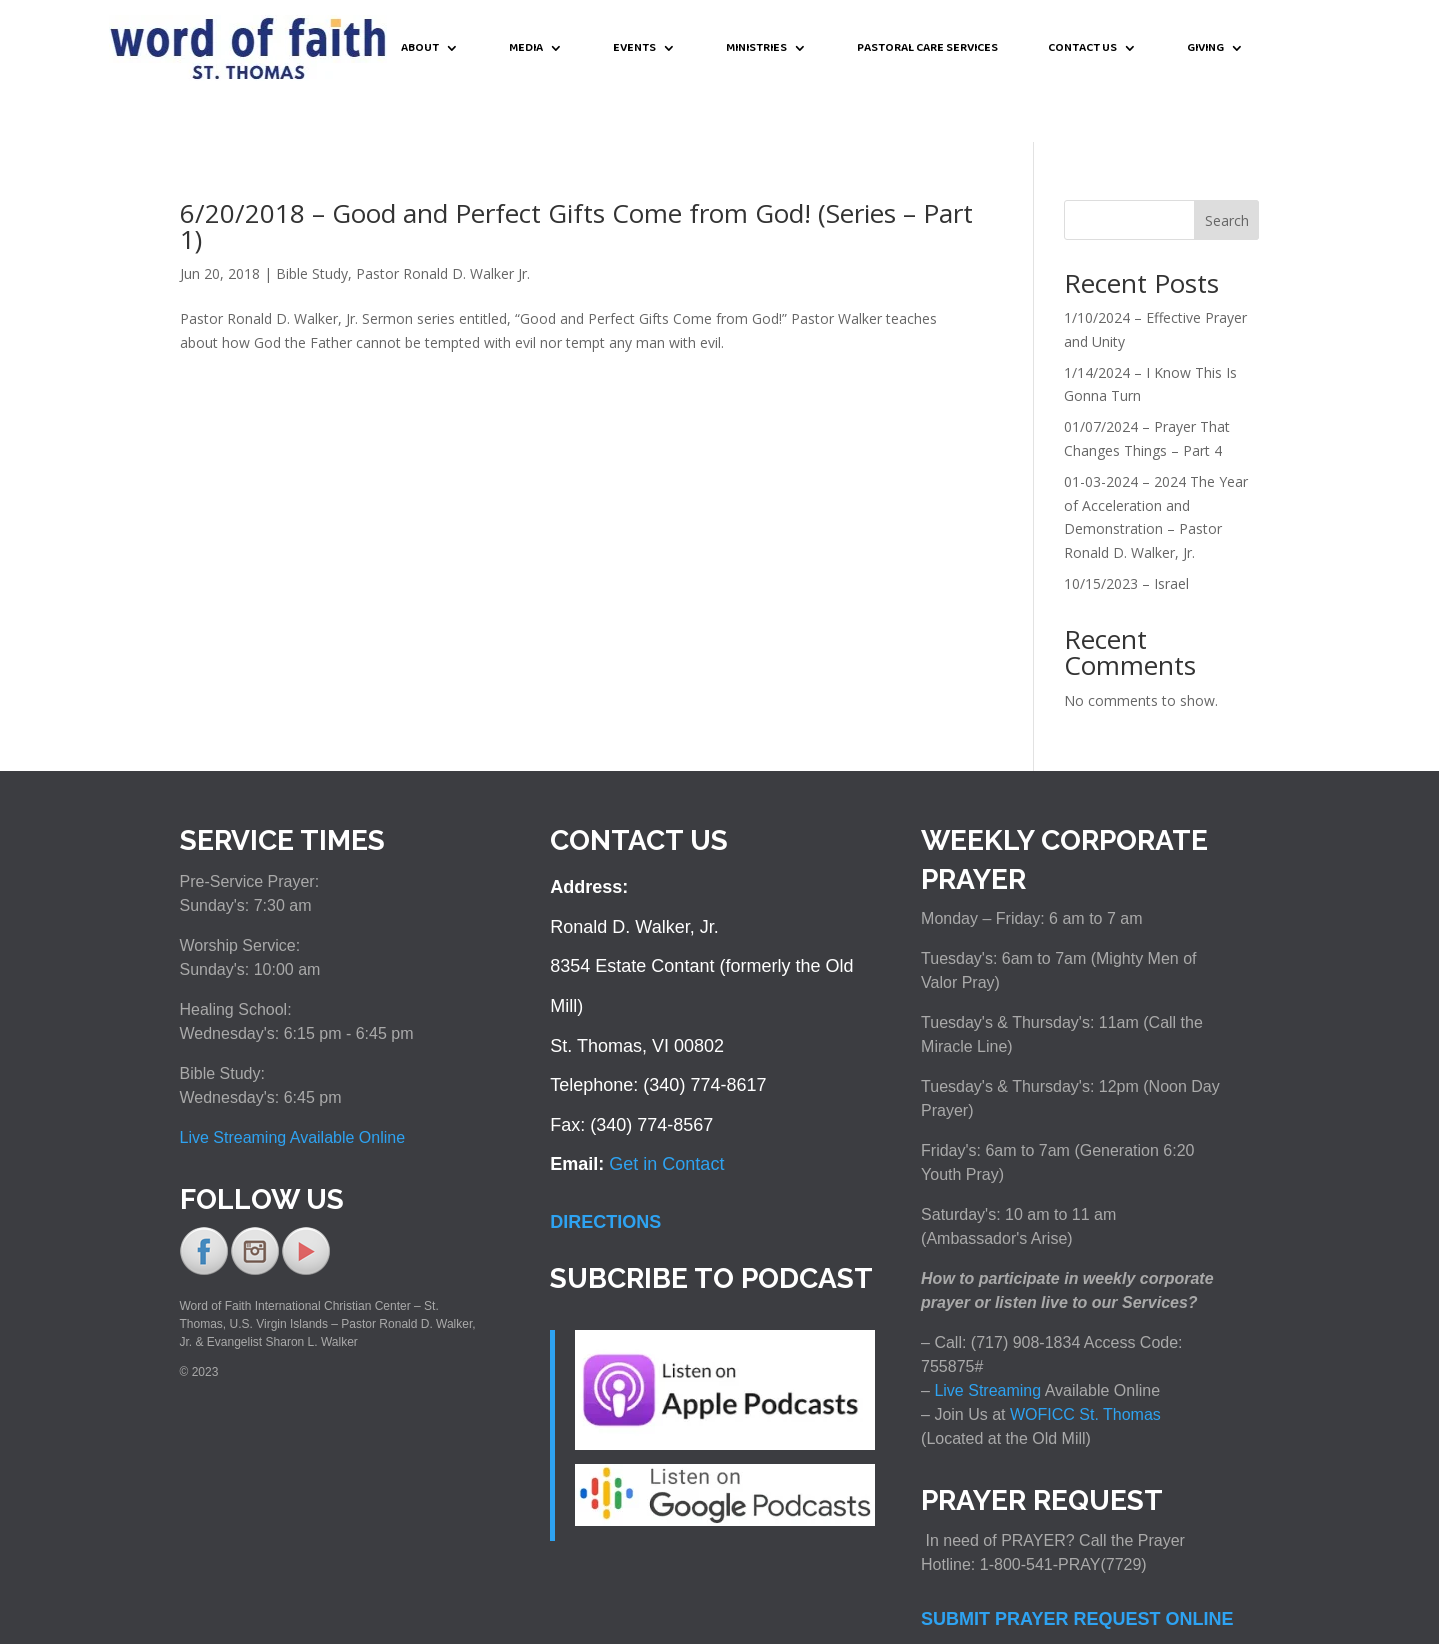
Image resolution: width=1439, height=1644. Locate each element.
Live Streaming (985, 1344)
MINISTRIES (756, 49)
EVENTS (634, 49)
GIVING (1205, 49)
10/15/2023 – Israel (1126, 537)
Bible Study (312, 227)
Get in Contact (666, 1118)
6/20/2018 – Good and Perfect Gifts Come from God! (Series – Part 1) (576, 180)
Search (1227, 174)
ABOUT (420, 49)
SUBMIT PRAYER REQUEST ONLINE (1077, 1573)
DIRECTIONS (605, 1176)
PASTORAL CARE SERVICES (927, 49)
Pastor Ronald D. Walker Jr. (443, 227)
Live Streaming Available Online (293, 1091)
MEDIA (526, 49)
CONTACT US (1082, 49)
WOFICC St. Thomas (1085, 1368)
